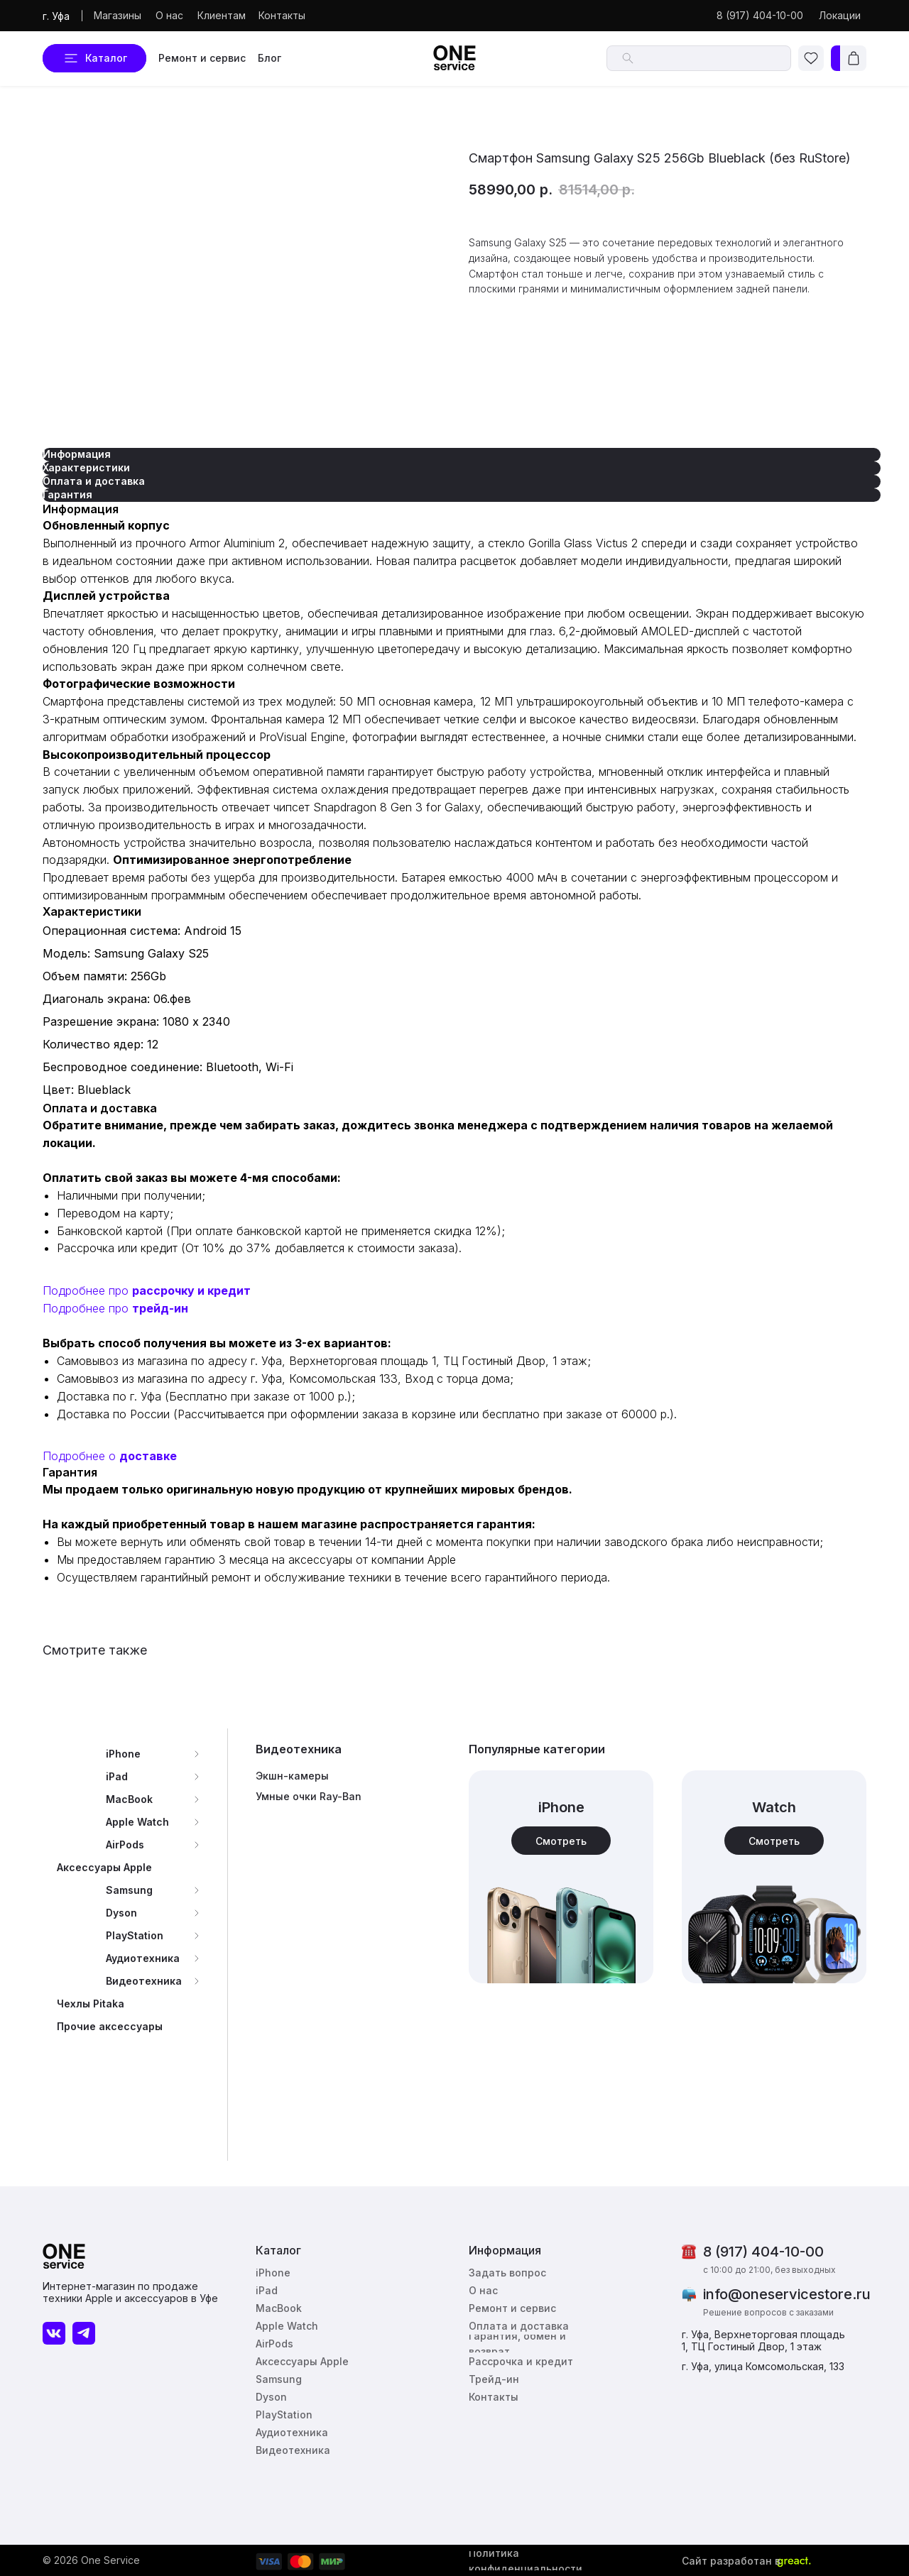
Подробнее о (81, 1456)
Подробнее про (87, 1290)
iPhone (561, 1807)
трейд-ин (160, 1308)
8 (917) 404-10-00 (763, 2251)
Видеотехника (299, 1749)
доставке (148, 1456)
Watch (774, 1807)
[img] (774, 1876)
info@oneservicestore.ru (787, 2294)
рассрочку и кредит (191, 1290)
